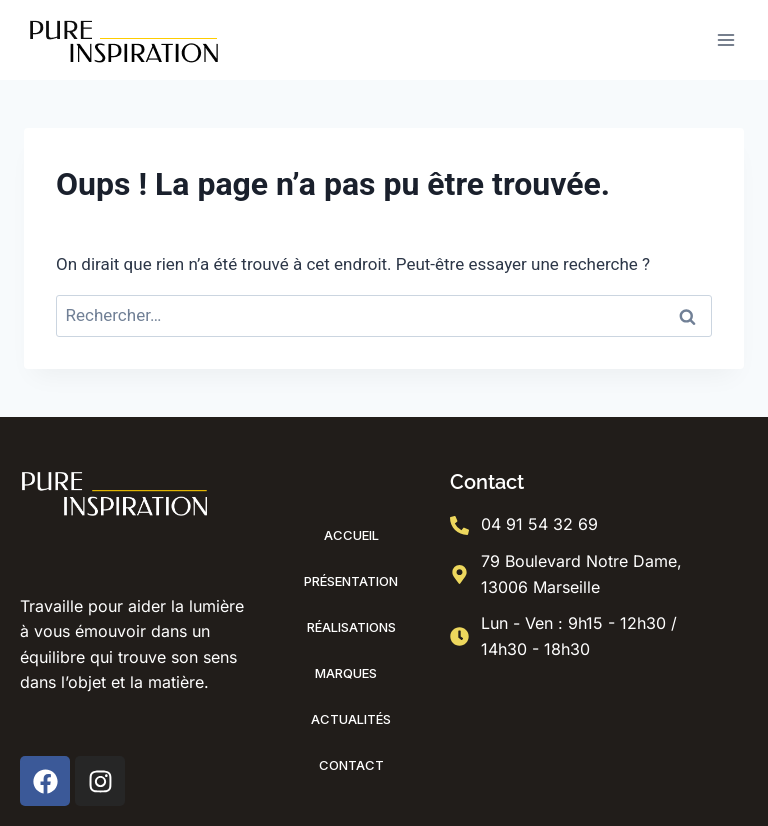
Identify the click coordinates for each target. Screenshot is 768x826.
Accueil (351, 535)
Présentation (351, 581)
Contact (351, 765)
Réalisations (351, 627)
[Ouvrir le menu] (725, 39)
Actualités (351, 719)
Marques (351, 673)
